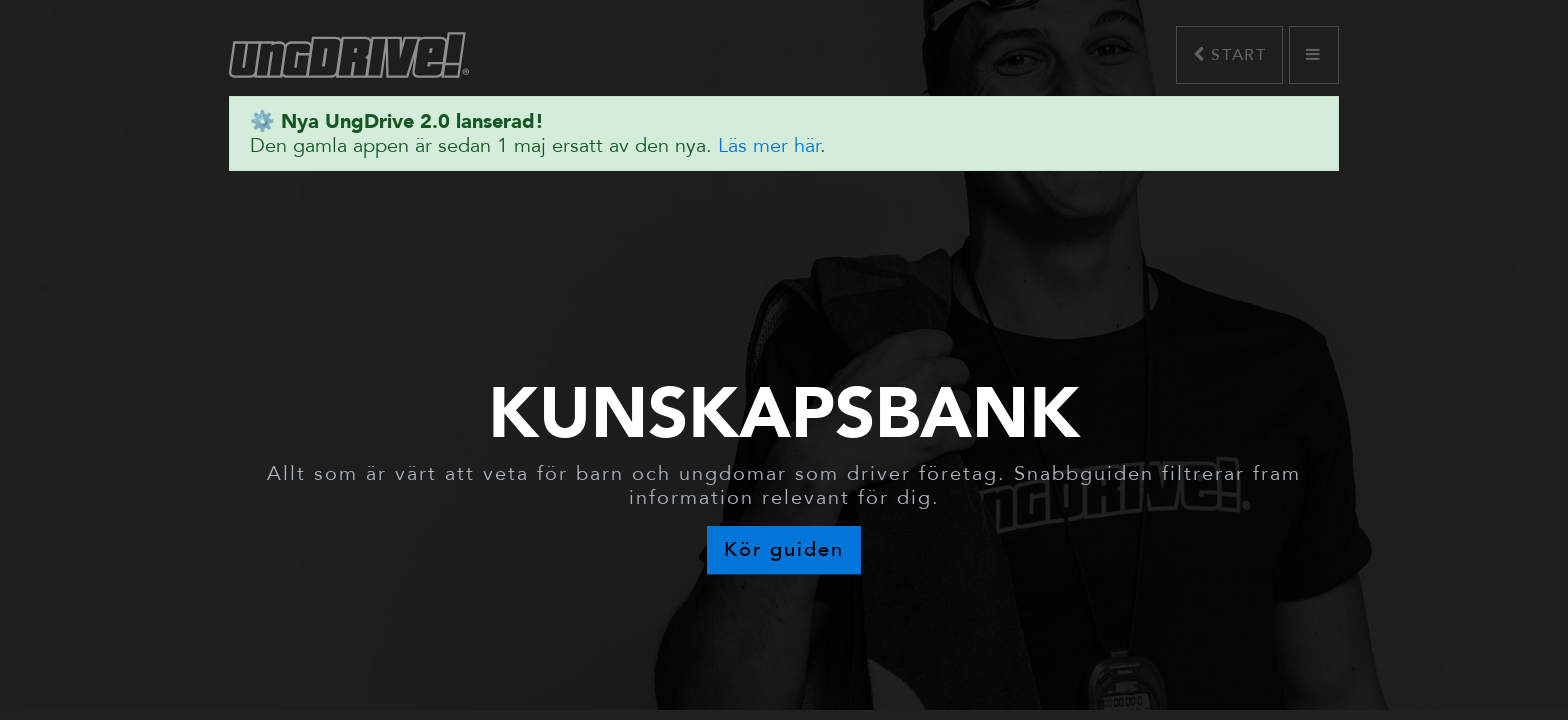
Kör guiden (784, 550)
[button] (1314, 55)
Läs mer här (769, 146)
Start (1229, 55)
